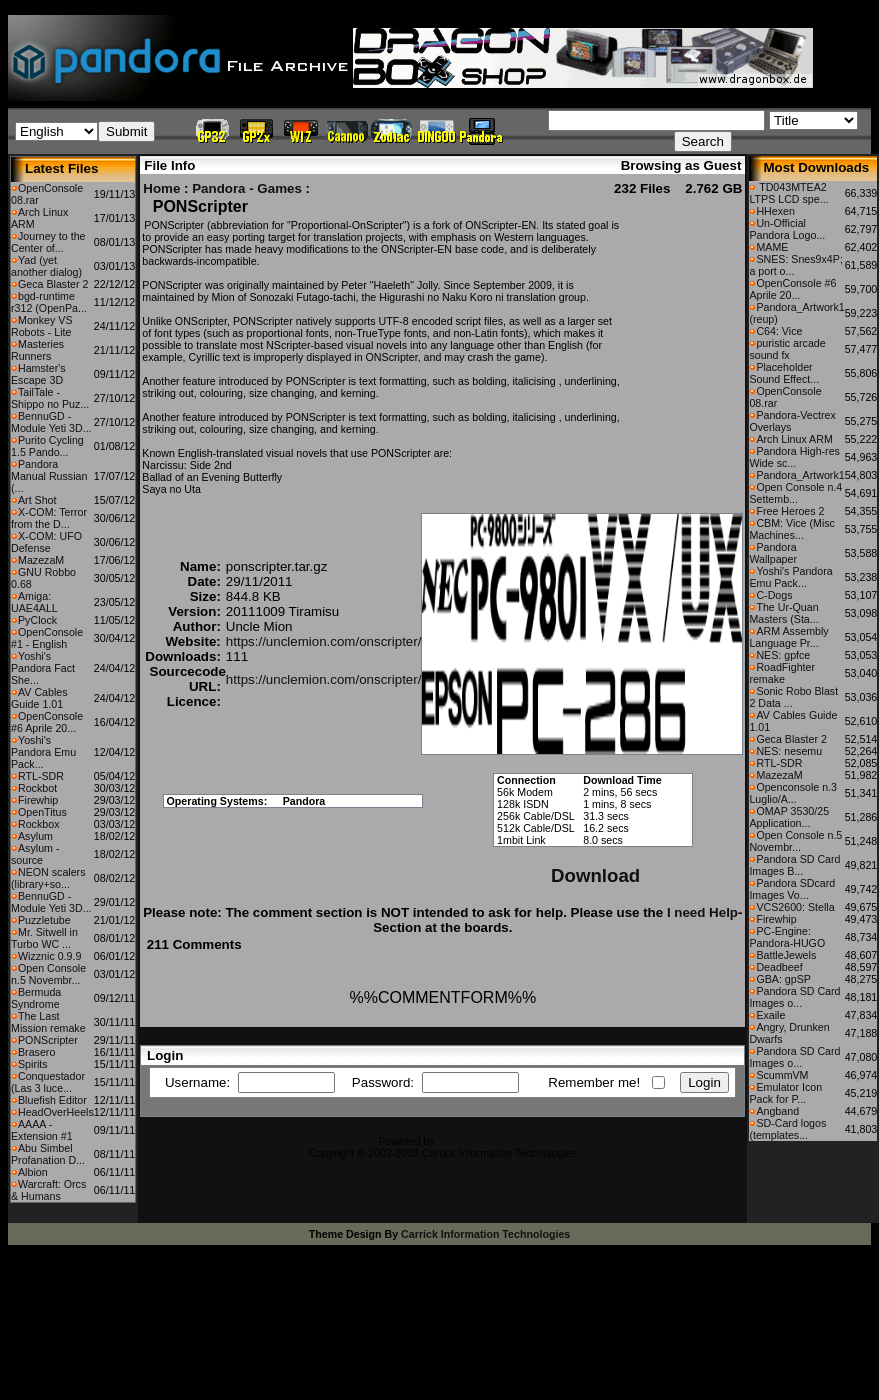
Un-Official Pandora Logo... (787, 229)
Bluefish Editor (52, 1100)
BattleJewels (786, 955)
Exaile (770, 1015)
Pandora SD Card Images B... (794, 865)
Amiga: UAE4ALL (34, 602)
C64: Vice (779, 331)
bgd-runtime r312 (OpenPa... (49, 302)
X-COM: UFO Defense (46, 542)
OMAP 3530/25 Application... (789, 817)
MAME (772, 247)
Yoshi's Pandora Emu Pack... (43, 752)
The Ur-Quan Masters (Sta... (783, 613)
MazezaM (41, 560)
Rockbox (38, 824)
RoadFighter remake (782, 673)
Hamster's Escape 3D (38, 374)
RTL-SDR (41, 776)
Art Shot (37, 500)
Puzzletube (44, 920)
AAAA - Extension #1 (42, 1130)
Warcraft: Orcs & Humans (48, 1190)
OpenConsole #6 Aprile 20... (47, 722)
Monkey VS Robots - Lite (42, 326)
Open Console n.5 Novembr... (48, 974)
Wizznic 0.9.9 (49, 956)
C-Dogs (774, 595)
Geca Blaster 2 (53, 284)
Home (161, 188)
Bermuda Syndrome (36, 998)
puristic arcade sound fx (787, 349)
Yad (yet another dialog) (46, 266)
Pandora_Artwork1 (800, 475)
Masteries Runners (37, 350)
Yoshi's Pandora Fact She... (43, 668)
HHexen (775, 211)
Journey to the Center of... (48, 242)
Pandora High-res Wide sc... (794, 457)
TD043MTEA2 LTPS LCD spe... (788, 193)
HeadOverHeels (56, 1112)
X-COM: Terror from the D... (49, 518)
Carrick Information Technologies (485, 1234)
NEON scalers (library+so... (48, 878)
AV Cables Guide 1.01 (39, 698)
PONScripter (48, 1040)
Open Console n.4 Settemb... (795, 493)
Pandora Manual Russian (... (49, 476)
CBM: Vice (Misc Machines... (792, 529)
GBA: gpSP (783, 979)
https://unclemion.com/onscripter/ (324, 641)
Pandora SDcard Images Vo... (792, 889)
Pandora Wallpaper (773, 553)
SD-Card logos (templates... (787, 1129)
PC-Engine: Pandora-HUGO (787, 937)
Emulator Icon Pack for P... (785, 1093)
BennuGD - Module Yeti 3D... (51, 422)
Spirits (33, 1064)
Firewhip (38, 800)
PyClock (37, 620)
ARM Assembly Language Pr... (788, 637)
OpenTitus (42, 812)
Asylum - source (35, 854)
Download (595, 875)
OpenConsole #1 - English (47, 638)
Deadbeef (779, 967)
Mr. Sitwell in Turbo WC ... (44, 938)
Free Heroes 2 (790, 511)
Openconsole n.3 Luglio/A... (793, 793)
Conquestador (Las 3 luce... (48, 1082)
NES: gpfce (783, 655)
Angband (777, 1111)
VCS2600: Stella (795, 907)
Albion (33, 1172)
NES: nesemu (789, 751)
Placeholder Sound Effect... (784, 373)
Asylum (35, 836)
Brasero (36, 1052)
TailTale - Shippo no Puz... (50, 398)
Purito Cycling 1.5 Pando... (47, 446)
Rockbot (37, 788)
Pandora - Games (247, 188)
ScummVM (782, 1075)
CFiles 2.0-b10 (472, 1141)
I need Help (702, 912)
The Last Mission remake (48, 1022)
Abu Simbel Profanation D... (48, 1154)
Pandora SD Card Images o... (794, 997)
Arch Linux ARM (794, 439)
